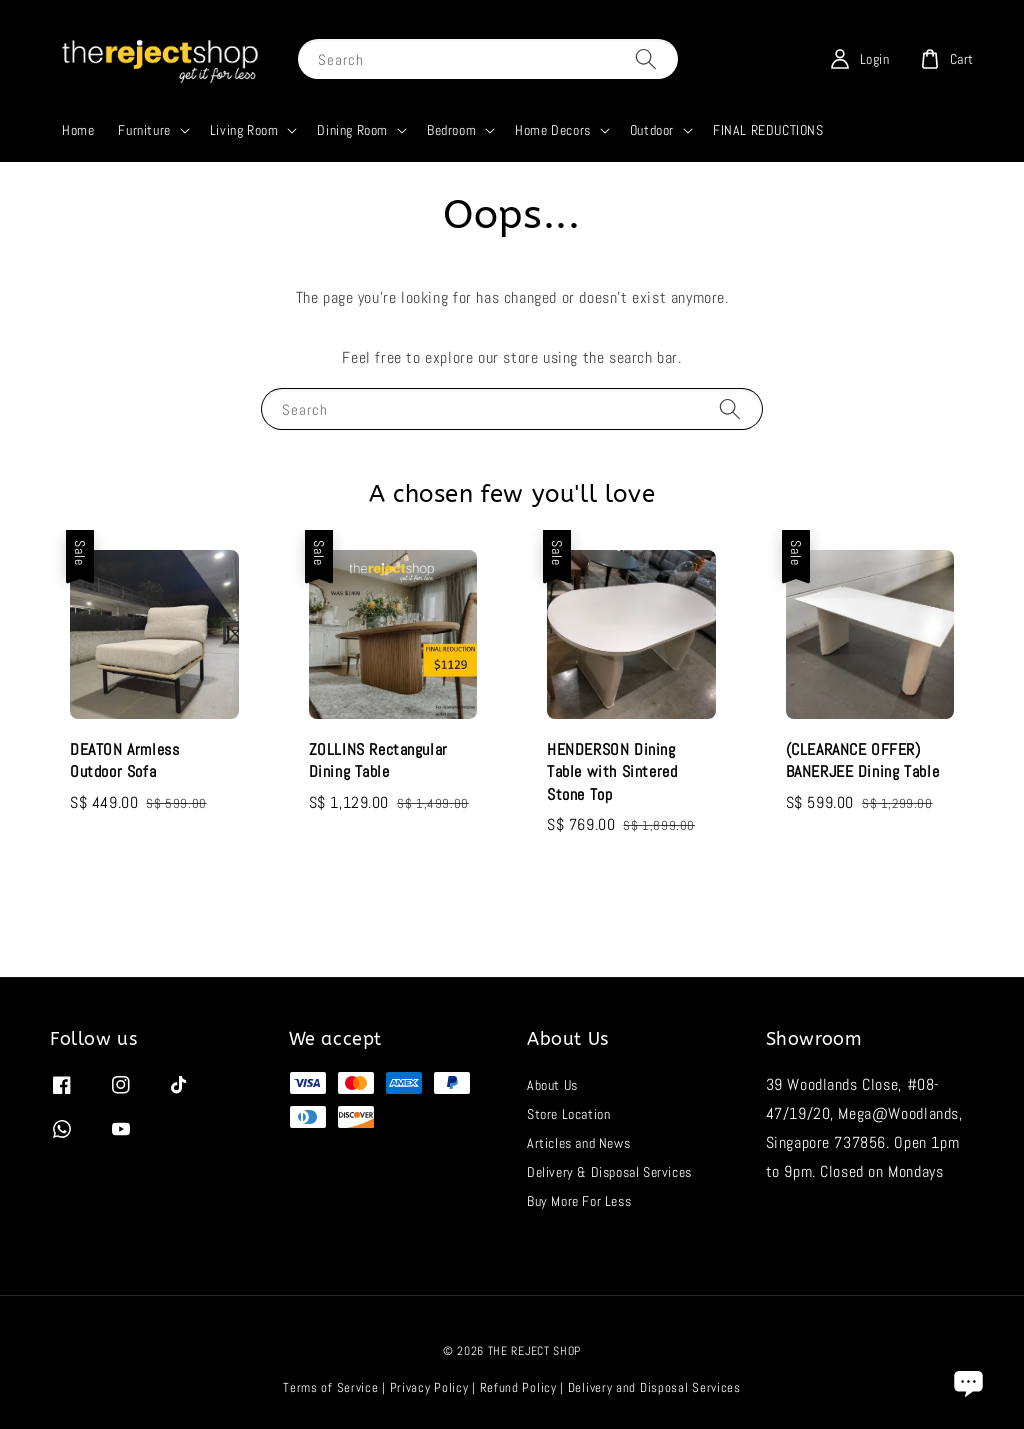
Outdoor (652, 130)
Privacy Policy (429, 1387)
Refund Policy (518, 1387)
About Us (552, 1085)
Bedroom (451, 130)
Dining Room (352, 130)
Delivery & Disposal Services (609, 1172)
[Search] (646, 58)
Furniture (144, 130)
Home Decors (553, 130)
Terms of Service (330, 1387)
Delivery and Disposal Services (654, 1387)
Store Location (568, 1114)
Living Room (244, 130)
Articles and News (578, 1143)
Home (78, 130)
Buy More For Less (579, 1201)
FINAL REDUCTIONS (768, 130)
